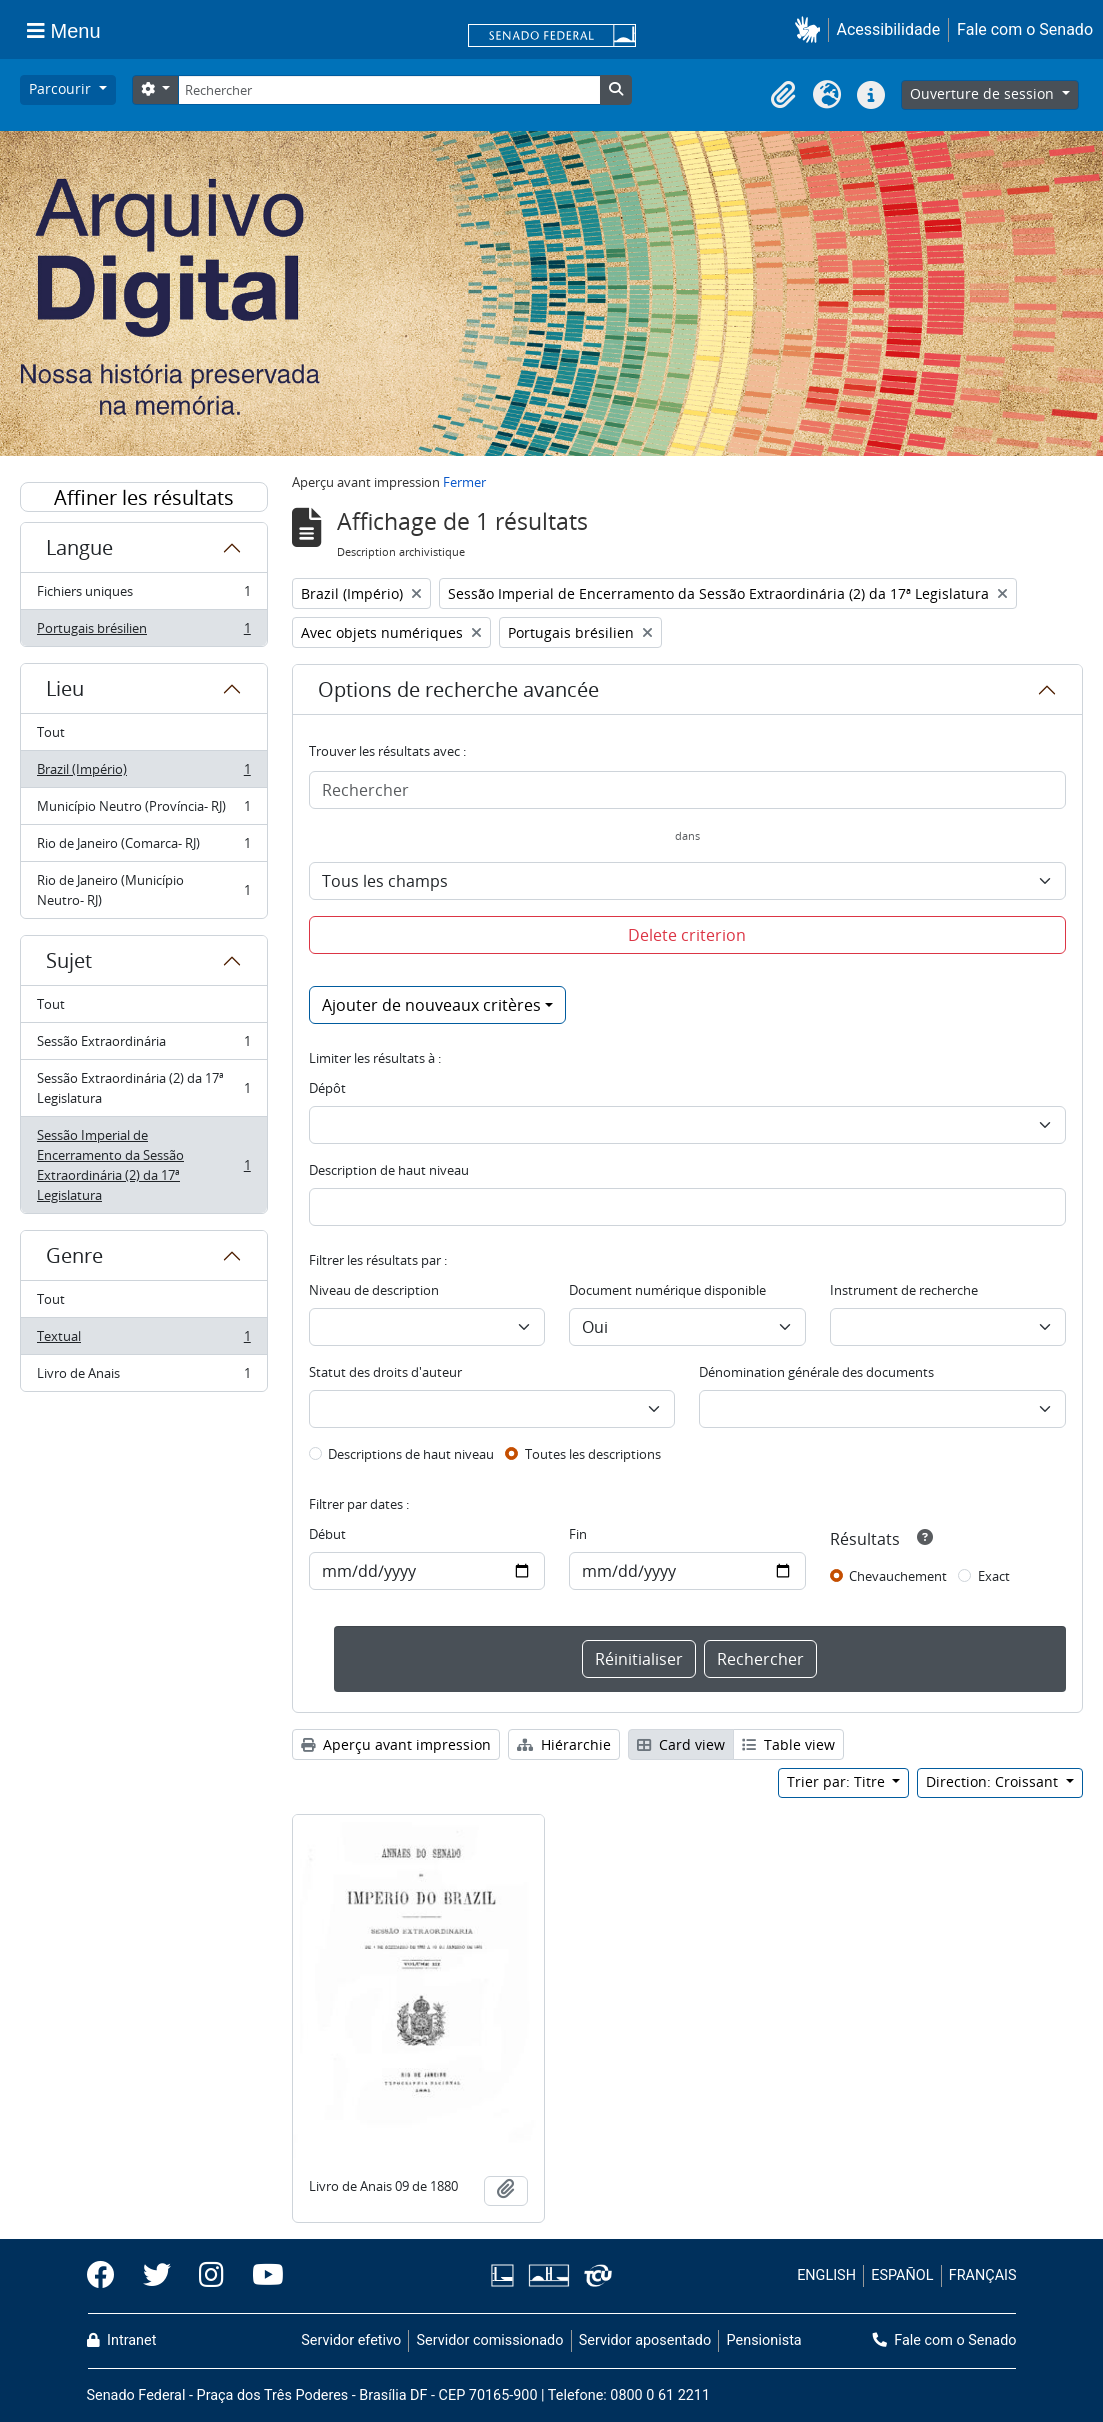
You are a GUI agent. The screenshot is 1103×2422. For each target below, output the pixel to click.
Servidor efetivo (351, 2340)
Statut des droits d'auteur (385, 1372)
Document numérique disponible (667, 1290)
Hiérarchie (564, 1744)
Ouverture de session (984, 93)
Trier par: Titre (838, 1781)
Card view (681, 1744)
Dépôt (327, 1088)
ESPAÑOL (902, 2275)
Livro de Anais (143, 1377)
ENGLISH (826, 2275)
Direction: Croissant (994, 1781)
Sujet (69, 960)
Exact (994, 1576)
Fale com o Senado (1025, 29)
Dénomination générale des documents (816, 1372)
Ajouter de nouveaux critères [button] (431, 1005)
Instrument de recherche (904, 1290)
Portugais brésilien (143, 632)
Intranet (122, 2340)
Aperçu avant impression (396, 1744)
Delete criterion (687, 935)
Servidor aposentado (645, 2340)
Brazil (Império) (143, 773)
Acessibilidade (889, 29)
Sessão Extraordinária (143, 1045)
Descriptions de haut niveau (411, 1454)
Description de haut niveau (389, 1170)
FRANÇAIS (983, 2275)
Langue (79, 547)
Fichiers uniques (143, 595)
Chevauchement (898, 1576)
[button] (811, 29)
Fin (578, 1534)
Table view (788, 1744)
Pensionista (764, 2340)
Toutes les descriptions (593, 1454)
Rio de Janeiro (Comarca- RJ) (143, 847)
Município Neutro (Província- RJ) (143, 810)
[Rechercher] (389, 90)
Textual (143, 1340)
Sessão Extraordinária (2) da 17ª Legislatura (143, 1088)
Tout (51, 732)
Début (327, 1534)
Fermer (464, 482)
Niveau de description (374, 1290)
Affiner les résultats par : (144, 498)
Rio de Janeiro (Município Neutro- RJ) (143, 890)
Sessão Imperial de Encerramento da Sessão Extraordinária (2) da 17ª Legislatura (143, 1165)
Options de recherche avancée (458, 689)
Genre (74, 1255)
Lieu (65, 688)
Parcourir (62, 88)
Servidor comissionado (489, 2340)
